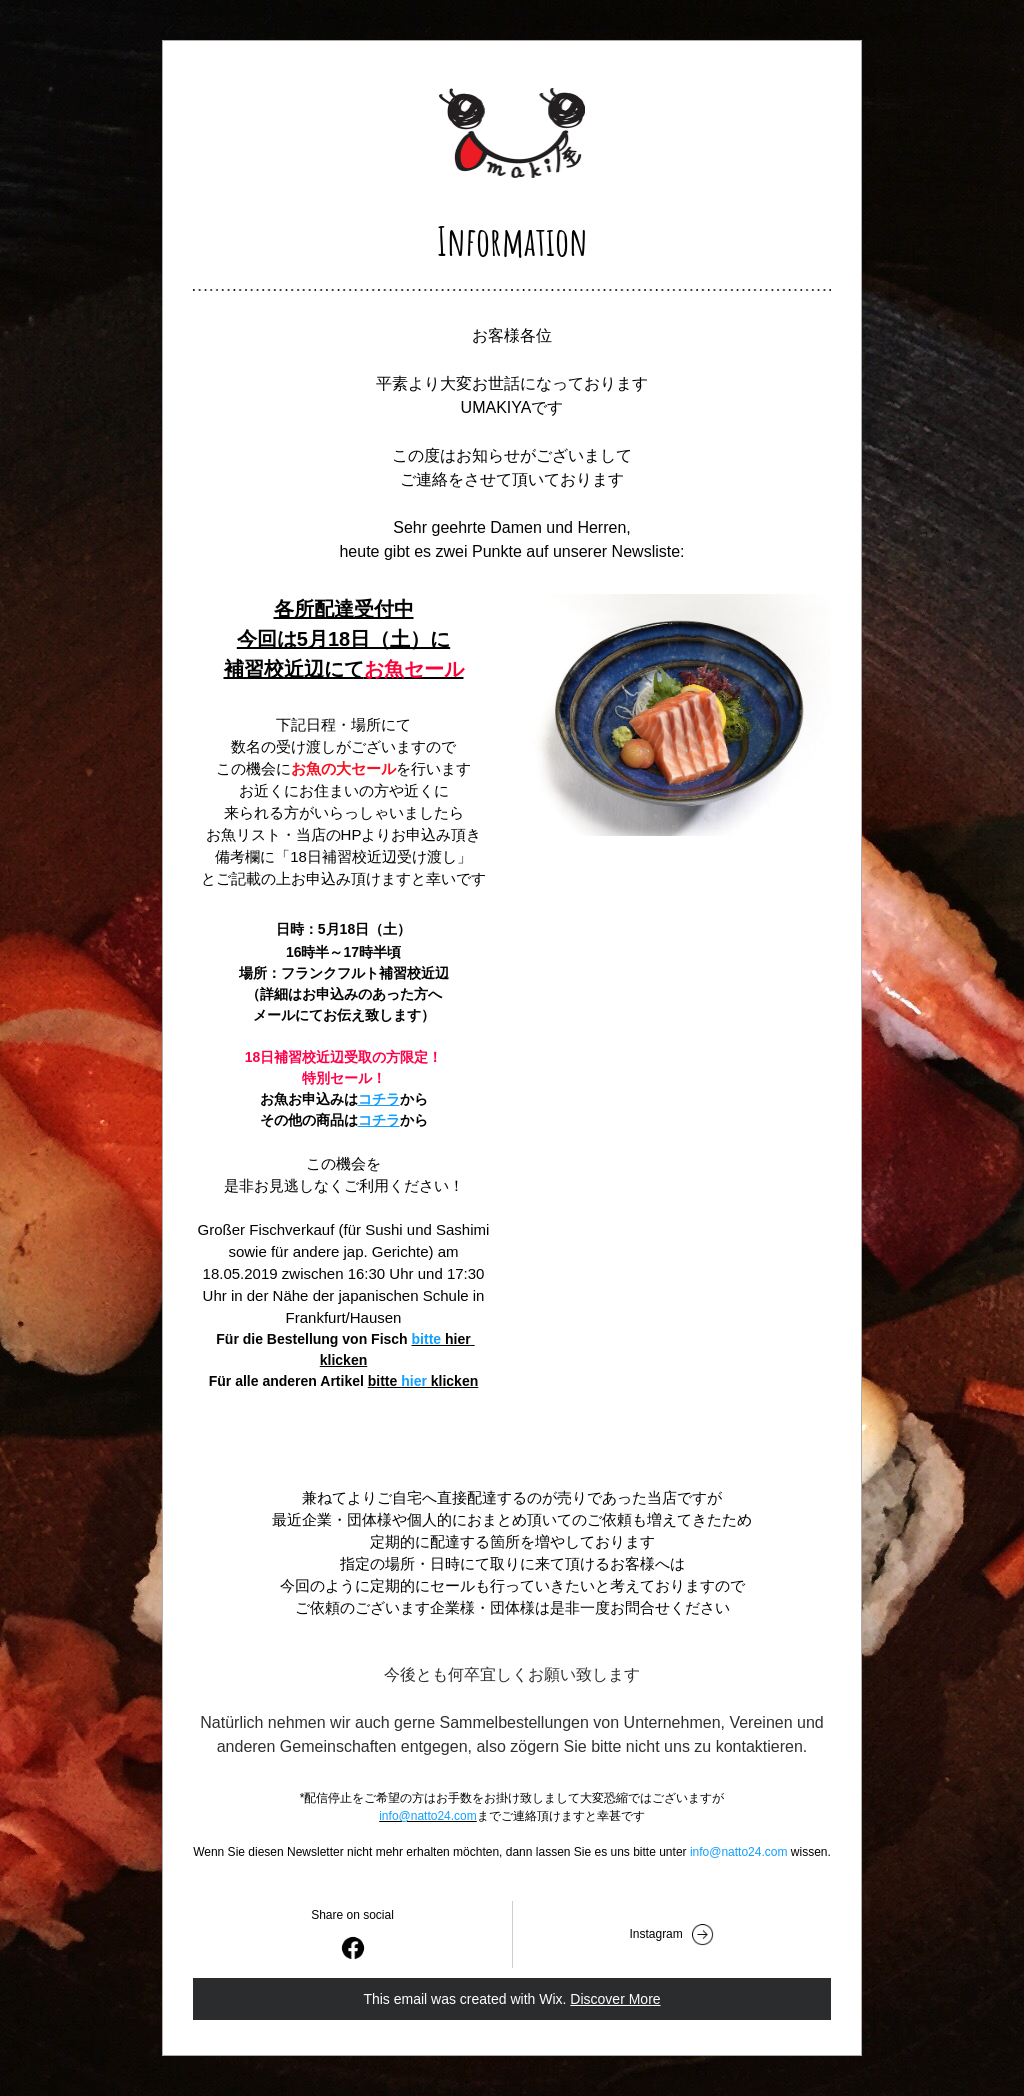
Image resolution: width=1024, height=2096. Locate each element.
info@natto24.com (428, 1816)
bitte (427, 1339)
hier (414, 1381)
